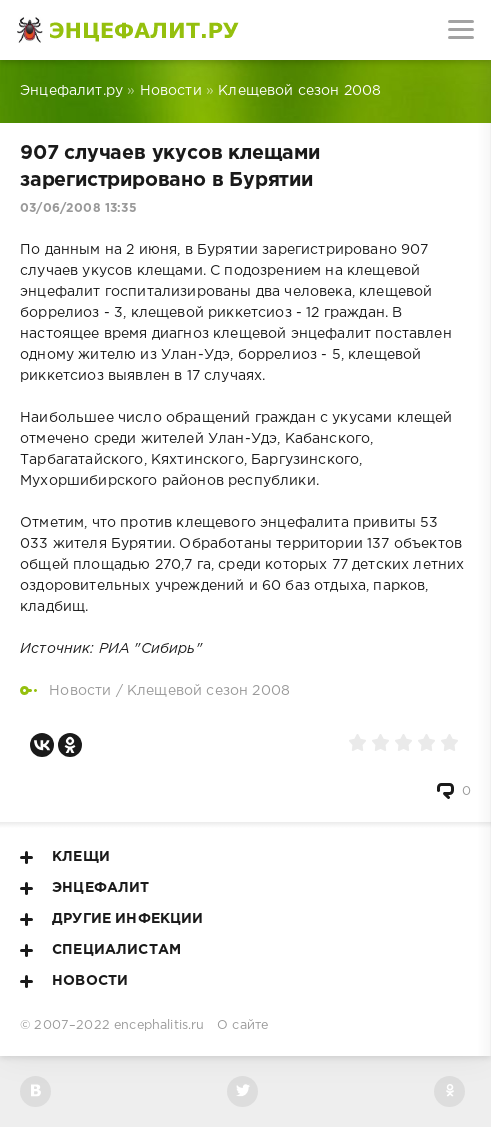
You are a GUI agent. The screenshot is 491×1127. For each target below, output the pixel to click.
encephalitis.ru (159, 1025)
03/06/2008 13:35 (78, 208)
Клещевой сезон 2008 (208, 691)
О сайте (242, 1025)
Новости (80, 691)
